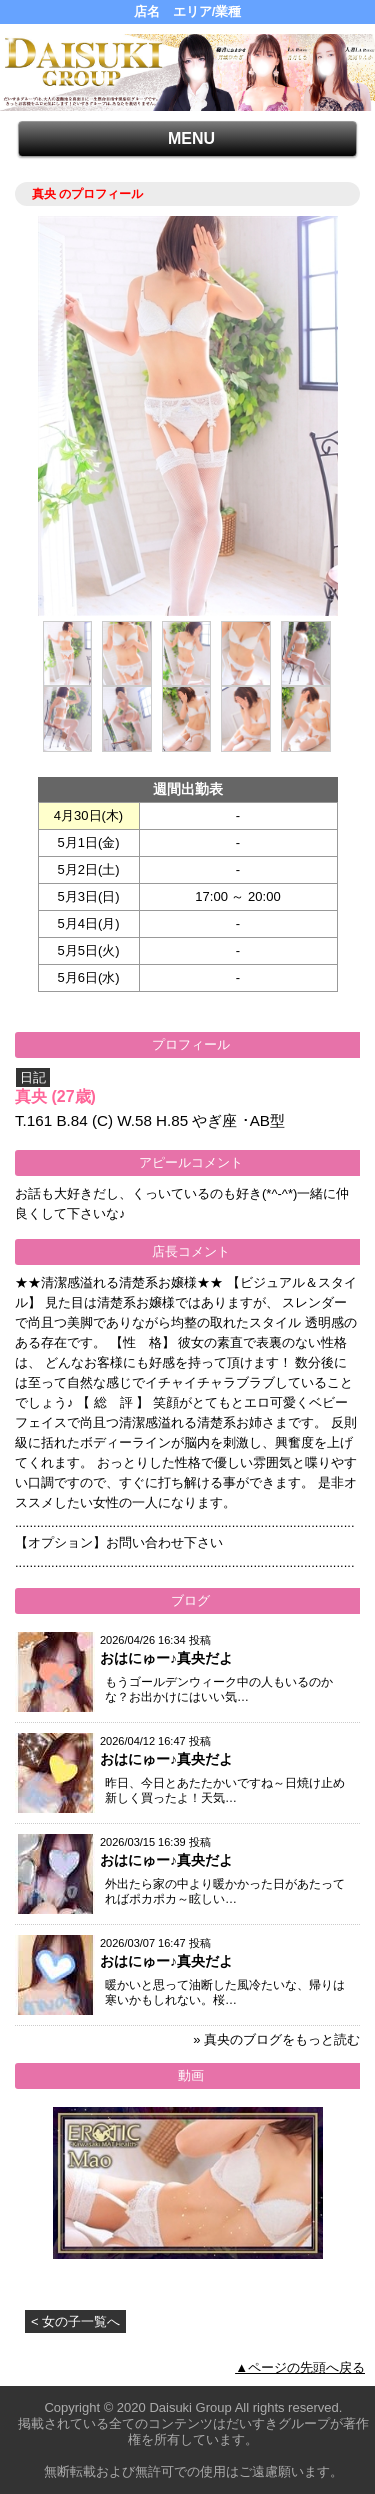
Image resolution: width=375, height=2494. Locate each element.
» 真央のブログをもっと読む (276, 2039)
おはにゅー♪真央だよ (166, 1658)
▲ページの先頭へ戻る (300, 2367)
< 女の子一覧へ (75, 2321)
